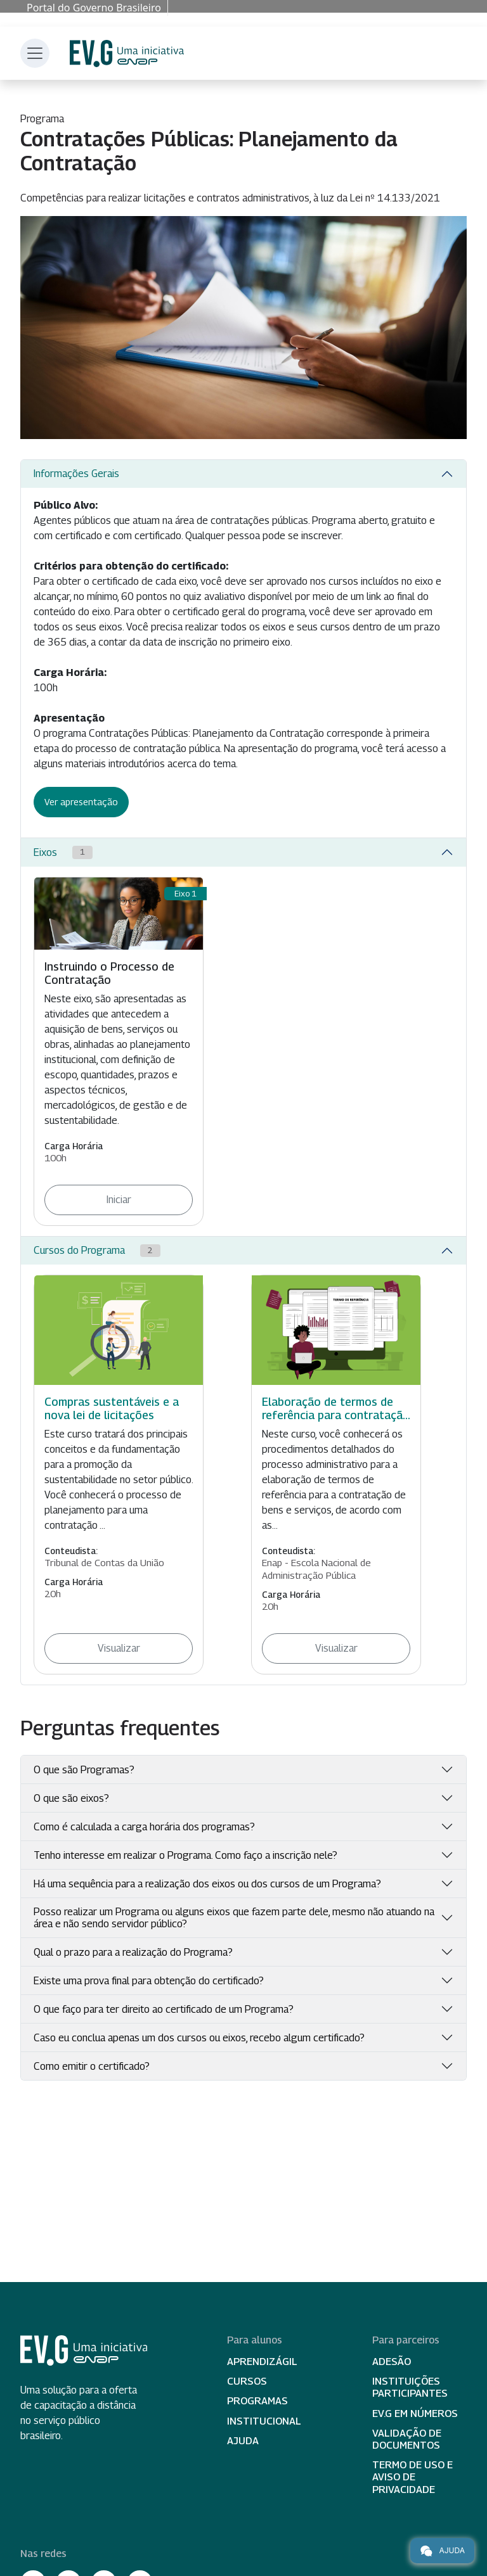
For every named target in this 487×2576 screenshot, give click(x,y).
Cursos (247, 2381)
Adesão (391, 2362)
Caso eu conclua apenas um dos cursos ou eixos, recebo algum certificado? (199, 2038)
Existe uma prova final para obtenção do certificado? (149, 1981)
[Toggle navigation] (34, 53)
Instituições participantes (410, 2387)
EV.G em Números (415, 2413)
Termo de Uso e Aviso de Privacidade (412, 2477)
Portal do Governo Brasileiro (94, 8)
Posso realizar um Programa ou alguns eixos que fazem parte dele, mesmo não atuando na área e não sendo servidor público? (234, 1918)
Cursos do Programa (97, 1251)
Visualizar (119, 1648)
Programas (257, 2401)
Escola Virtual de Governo (127, 53)
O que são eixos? (71, 1798)
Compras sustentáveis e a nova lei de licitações (111, 1408)
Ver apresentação (81, 801)
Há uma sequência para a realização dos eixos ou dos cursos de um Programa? (207, 1884)
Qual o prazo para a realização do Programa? (133, 1952)
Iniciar (119, 1200)
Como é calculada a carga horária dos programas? (144, 1827)
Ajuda (243, 2441)
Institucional (264, 2421)
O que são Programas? (84, 1770)
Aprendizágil (262, 2362)
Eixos (63, 852)
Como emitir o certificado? (92, 2066)
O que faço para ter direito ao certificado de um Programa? (164, 2009)
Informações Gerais (76, 474)
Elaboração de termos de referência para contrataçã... (336, 1408)
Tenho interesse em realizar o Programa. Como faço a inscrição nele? (185, 1855)
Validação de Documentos (406, 2439)
